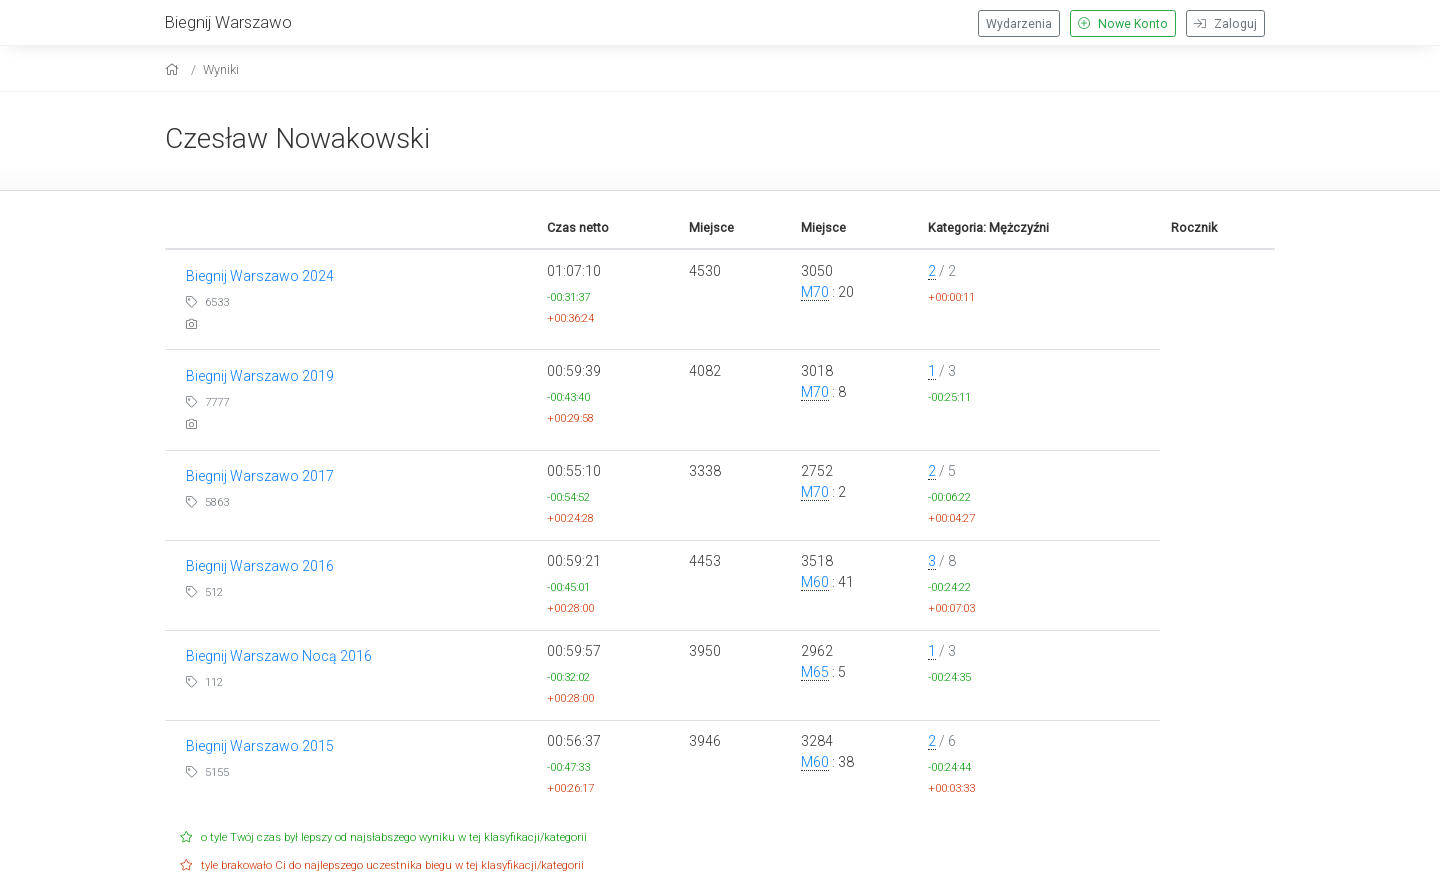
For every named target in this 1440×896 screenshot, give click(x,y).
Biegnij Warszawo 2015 (260, 746)
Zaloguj (1225, 24)
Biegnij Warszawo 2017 (260, 476)
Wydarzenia (1019, 24)
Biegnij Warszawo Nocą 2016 (279, 656)
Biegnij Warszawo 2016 (260, 566)
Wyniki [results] (221, 69)
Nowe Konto (1123, 24)
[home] (174, 69)
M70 (815, 292)
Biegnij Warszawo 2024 (260, 276)
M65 (815, 672)
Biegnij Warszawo (228, 22)
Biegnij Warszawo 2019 (260, 376)
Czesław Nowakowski (297, 138)
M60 (815, 582)
